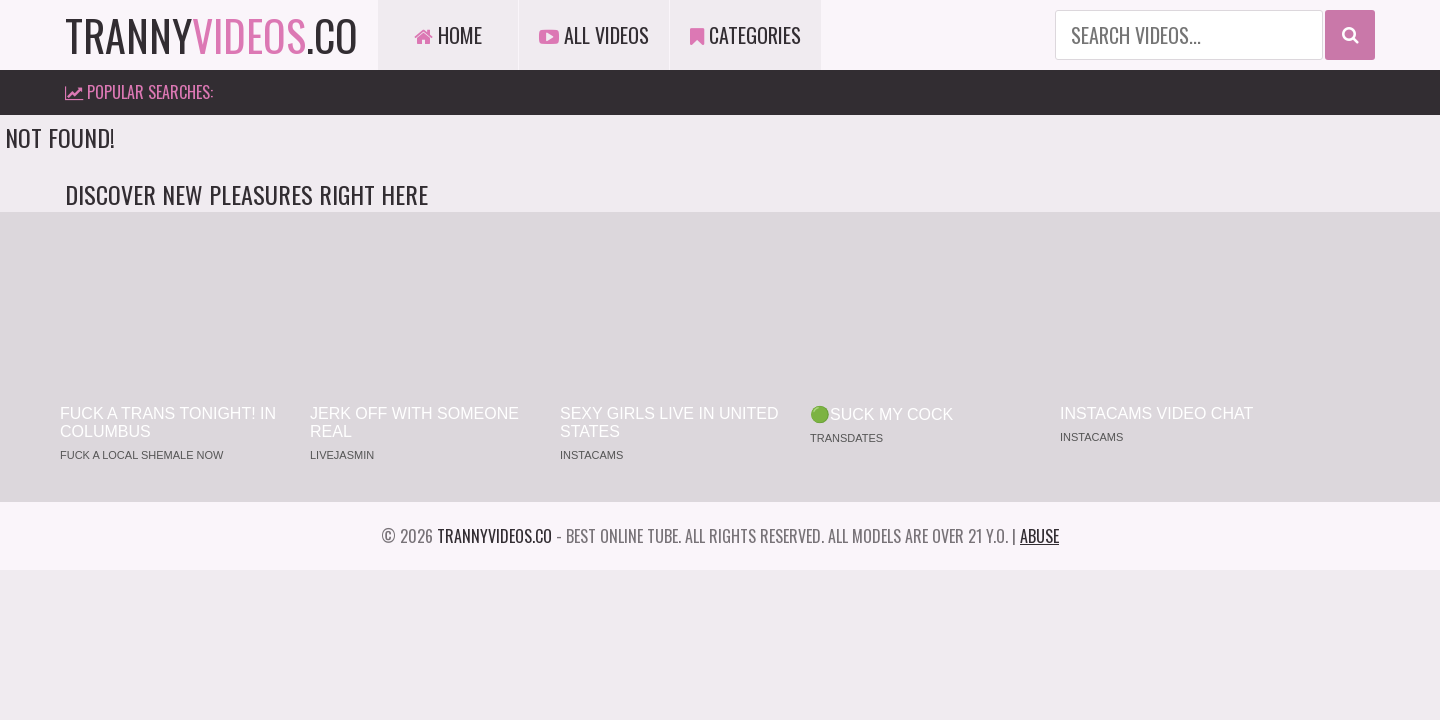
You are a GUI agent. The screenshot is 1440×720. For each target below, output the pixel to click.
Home (448, 35)
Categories (745, 35)
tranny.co (211, 35)
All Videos (594, 35)
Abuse (1039, 536)
